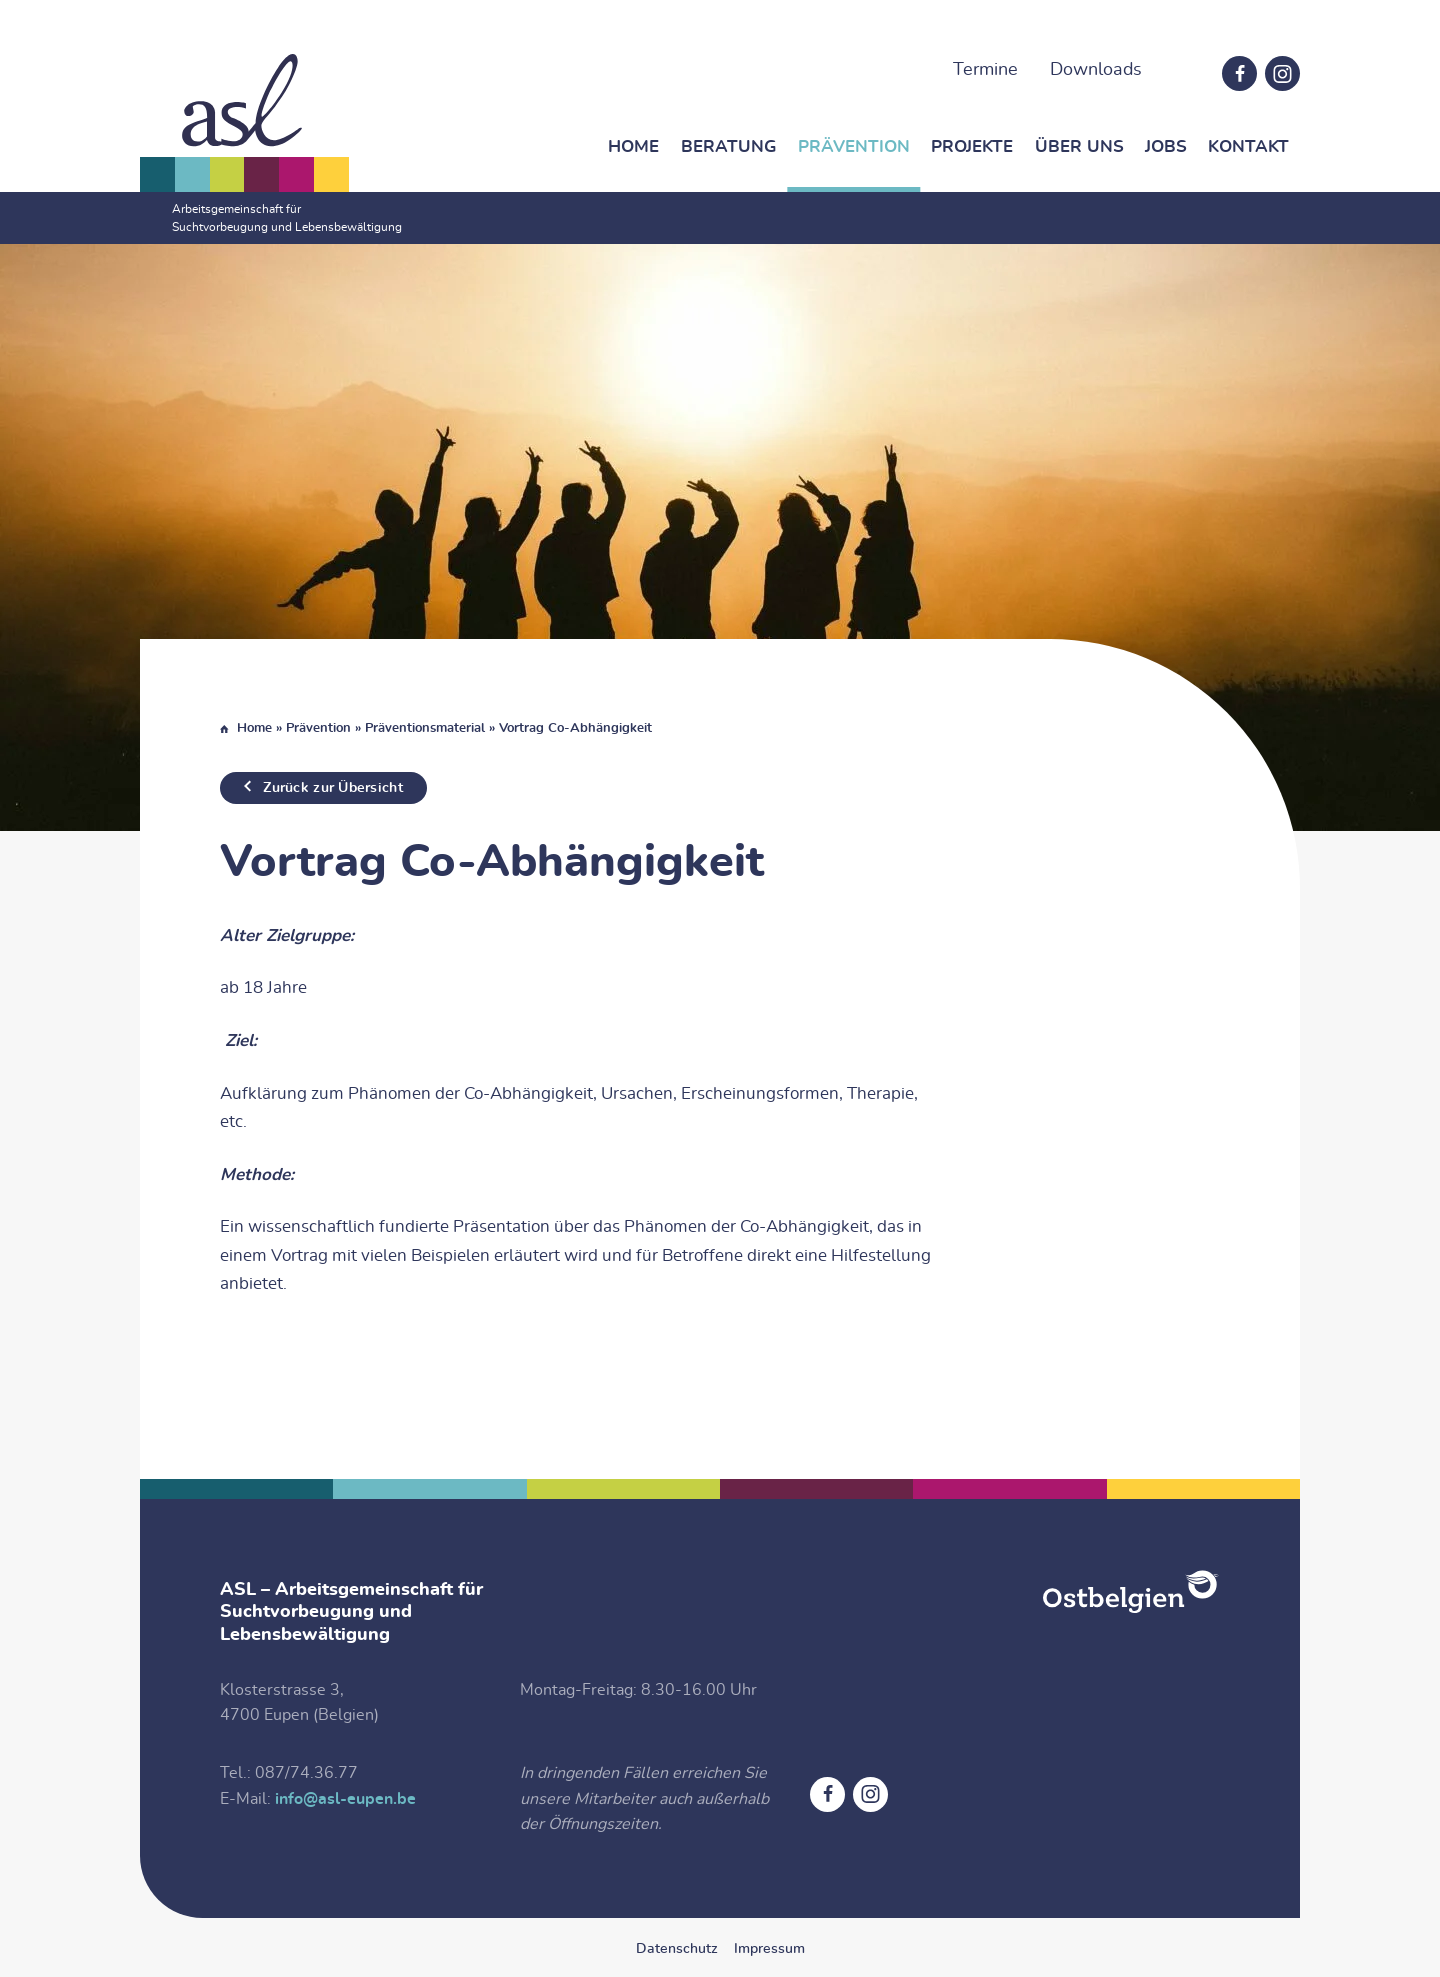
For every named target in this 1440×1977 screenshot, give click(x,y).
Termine (985, 70)
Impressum (769, 1949)
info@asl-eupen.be (345, 1799)
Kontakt (1248, 146)
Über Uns (1079, 146)
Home (633, 146)
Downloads (1096, 70)
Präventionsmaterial (425, 728)
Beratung (729, 146)
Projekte (972, 146)
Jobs (1166, 146)
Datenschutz (677, 1949)
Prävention (854, 146)
